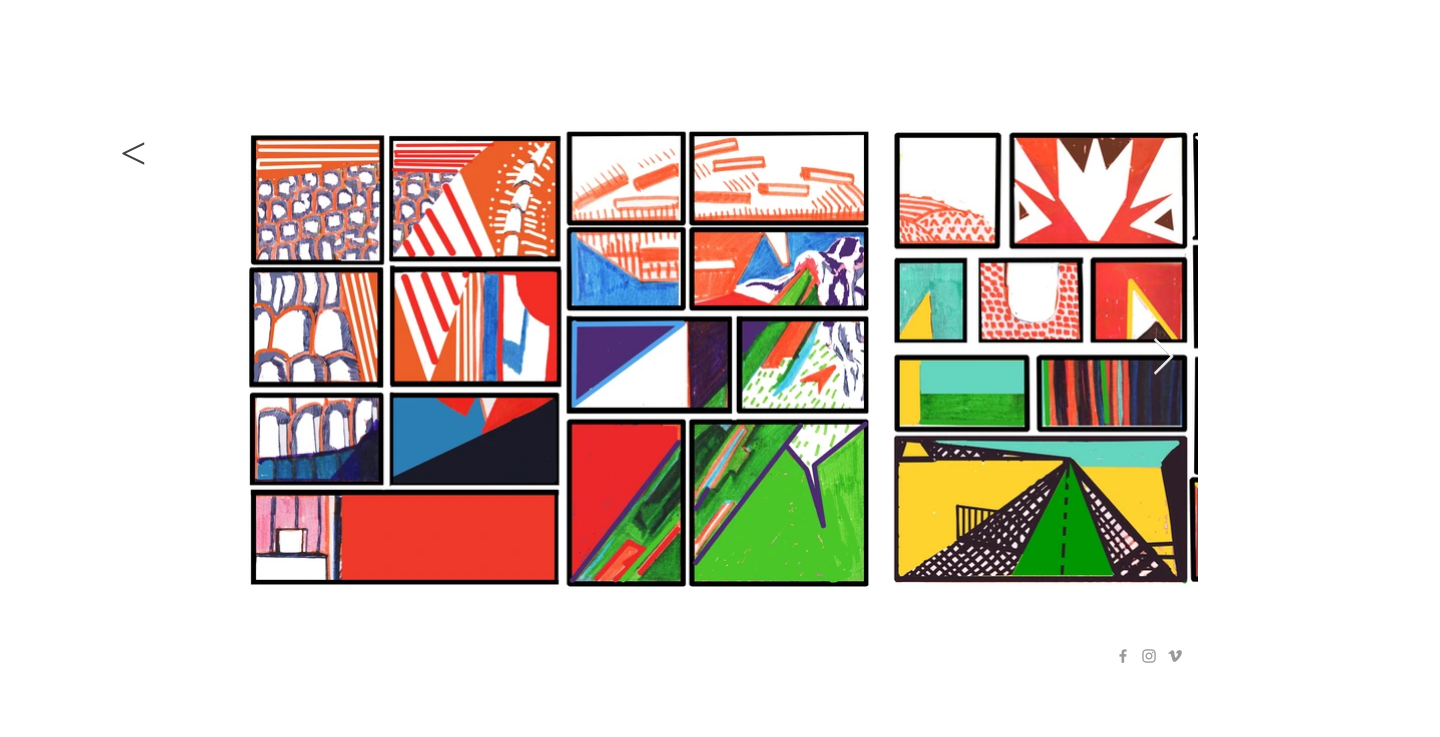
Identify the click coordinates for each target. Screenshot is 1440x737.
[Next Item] (1163, 357)
